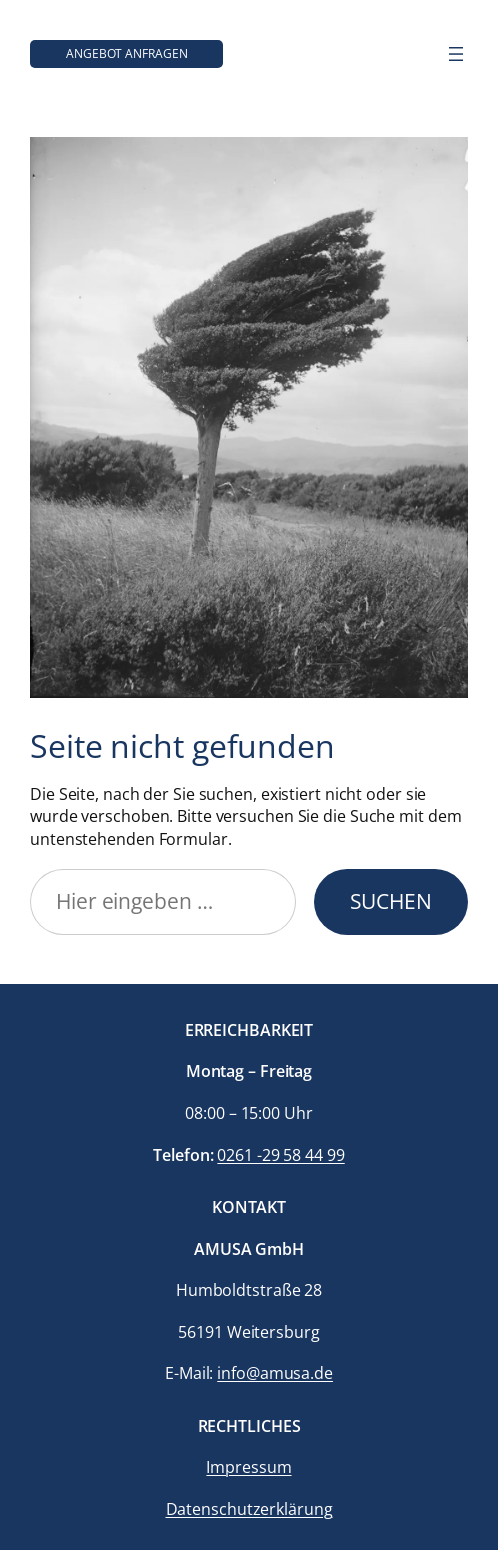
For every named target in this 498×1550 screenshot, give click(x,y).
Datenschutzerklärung (249, 1509)
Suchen (391, 901)
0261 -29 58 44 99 (280, 1155)
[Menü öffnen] (456, 54)
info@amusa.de (275, 1373)
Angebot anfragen (126, 53)
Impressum (248, 1467)
